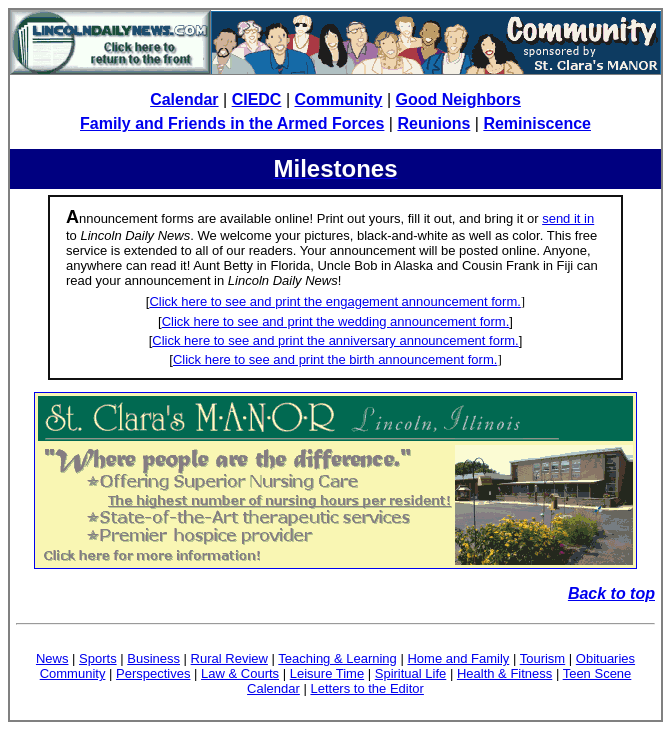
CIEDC (257, 99)
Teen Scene (597, 673)
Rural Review (229, 658)
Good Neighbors (458, 99)
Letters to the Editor (366, 688)
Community (338, 99)
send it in (568, 218)
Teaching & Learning (337, 658)
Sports (98, 658)
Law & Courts (240, 673)
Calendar (184, 99)
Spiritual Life (411, 673)
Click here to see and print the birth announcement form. (335, 359)
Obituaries (605, 658)
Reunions (433, 123)
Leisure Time (327, 673)
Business (153, 658)
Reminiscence (537, 123)
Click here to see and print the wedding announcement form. (336, 321)
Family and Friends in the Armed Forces (232, 123)
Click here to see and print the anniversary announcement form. (335, 340)
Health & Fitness (504, 673)
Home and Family (458, 658)
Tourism (543, 658)
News (52, 658)
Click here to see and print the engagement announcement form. (334, 301)
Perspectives (153, 673)
